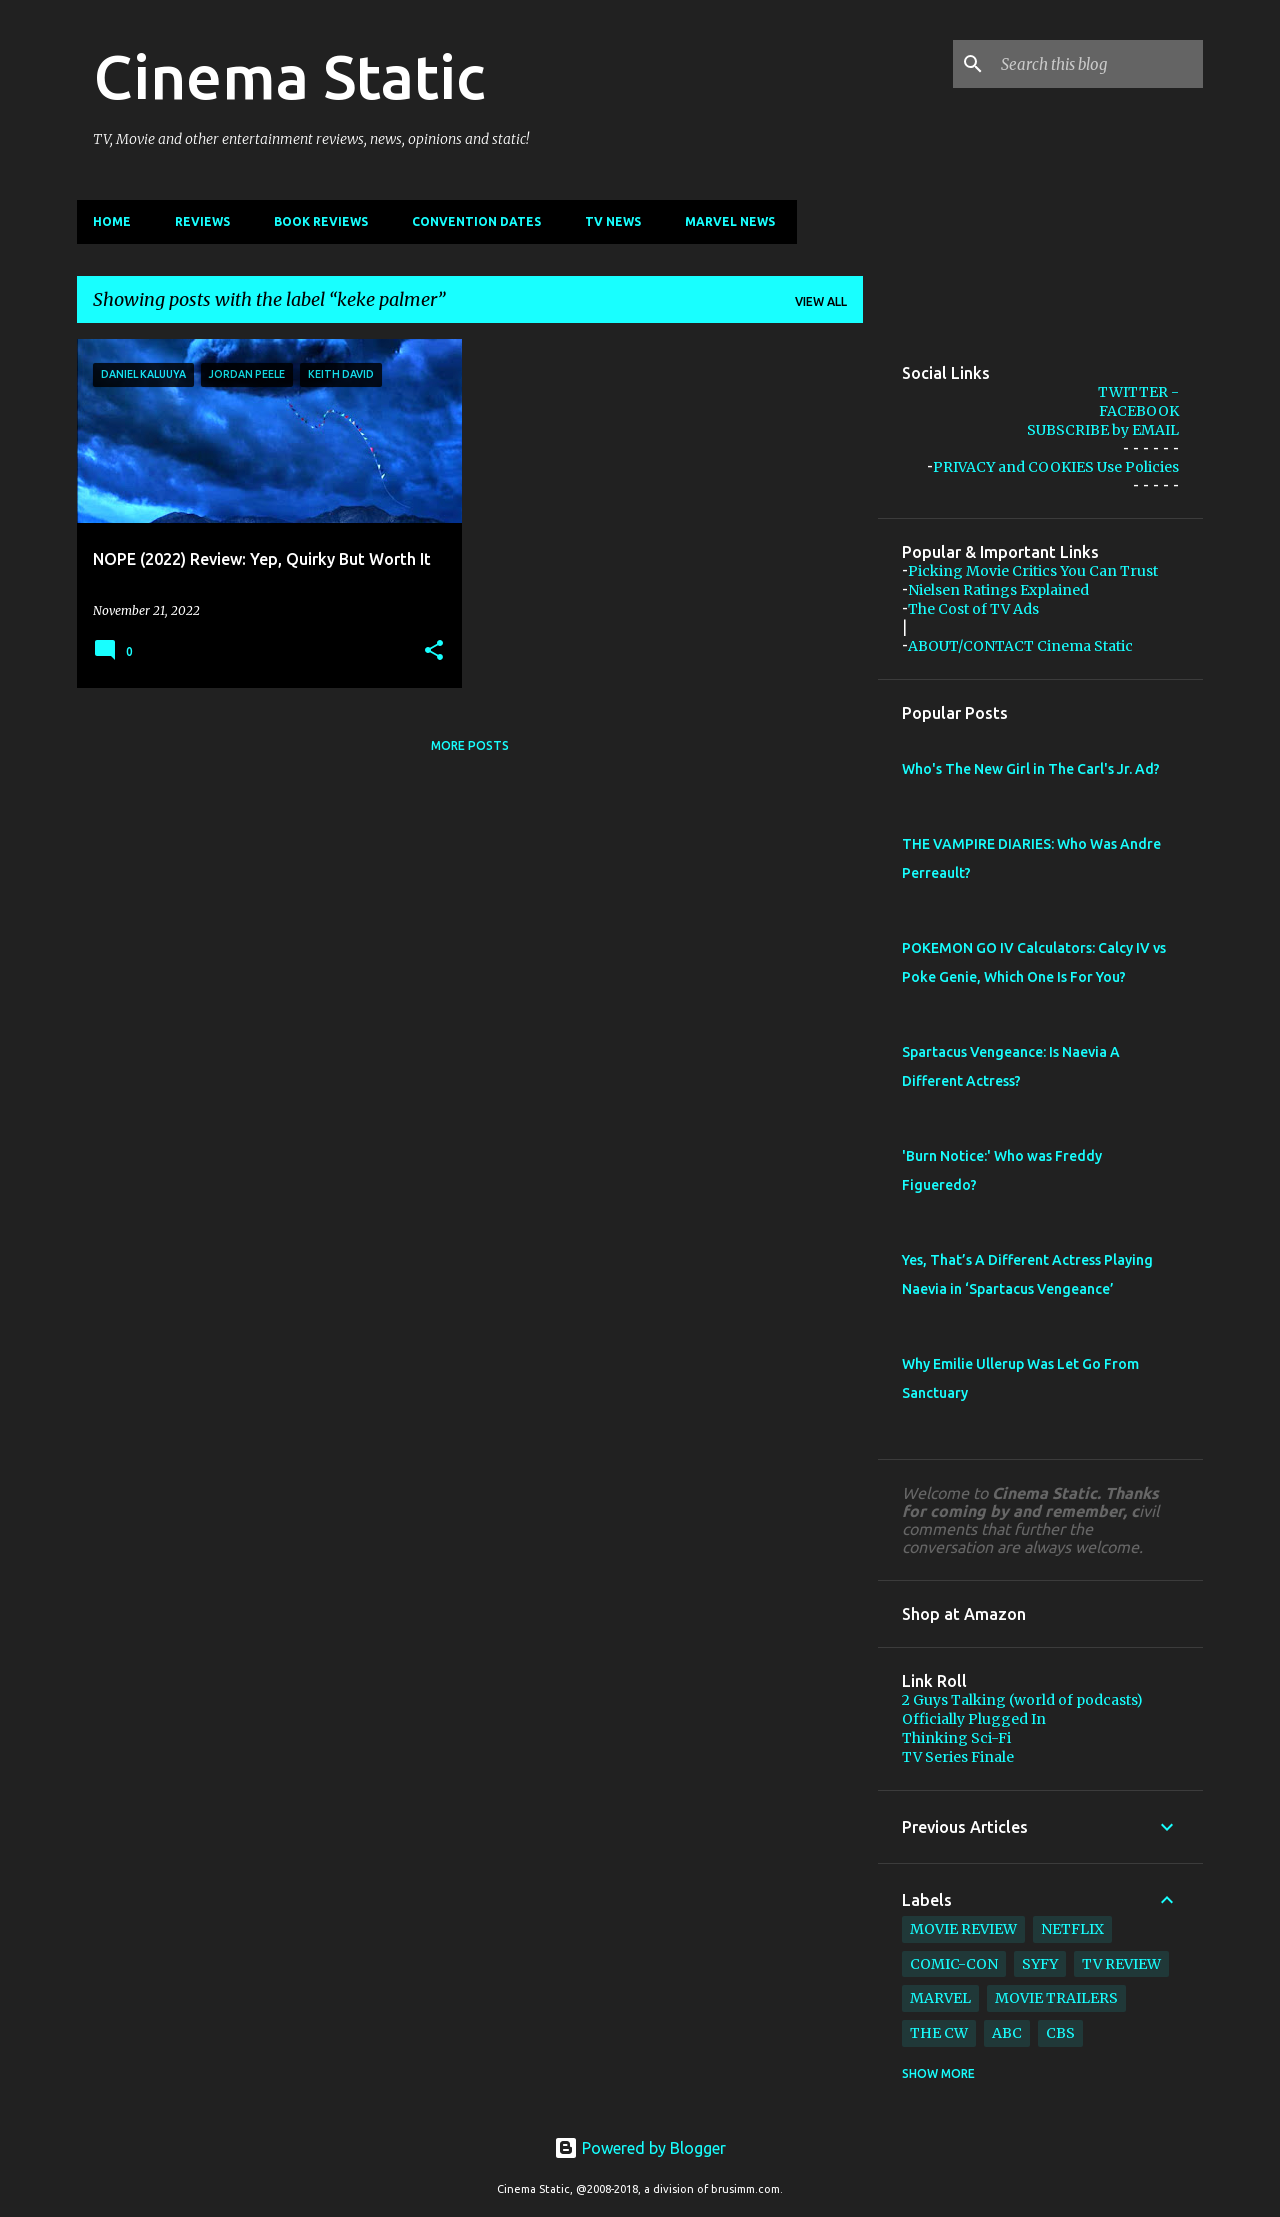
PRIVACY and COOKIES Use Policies (1056, 467)
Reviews (202, 221)
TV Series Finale (958, 1757)
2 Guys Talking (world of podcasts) (1022, 1700)
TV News (613, 221)
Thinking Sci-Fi (956, 1738)
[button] (434, 651)
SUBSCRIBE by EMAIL (1103, 430)
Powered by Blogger (640, 2148)
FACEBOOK (1139, 411)
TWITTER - (1138, 392)
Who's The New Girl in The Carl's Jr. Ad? (1031, 769)
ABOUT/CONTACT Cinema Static (1020, 646)
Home (112, 221)
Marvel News (730, 221)
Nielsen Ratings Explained (998, 590)
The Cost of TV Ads (973, 609)
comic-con (954, 1964)
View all (821, 301)
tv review (1121, 1964)
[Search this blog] (1098, 64)
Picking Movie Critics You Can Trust (1033, 571)
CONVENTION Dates (476, 221)
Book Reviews (321, 221)
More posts (470, 745)
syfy (1040, 1964)
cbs (1060, 2033)
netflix (1072, 1929)
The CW (939, 2033)
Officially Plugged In (974, 1719)
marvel (940, 1998)
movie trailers (1056, 1998)
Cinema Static (289, 76)
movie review (963, 1929)
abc (1007, 2033)
